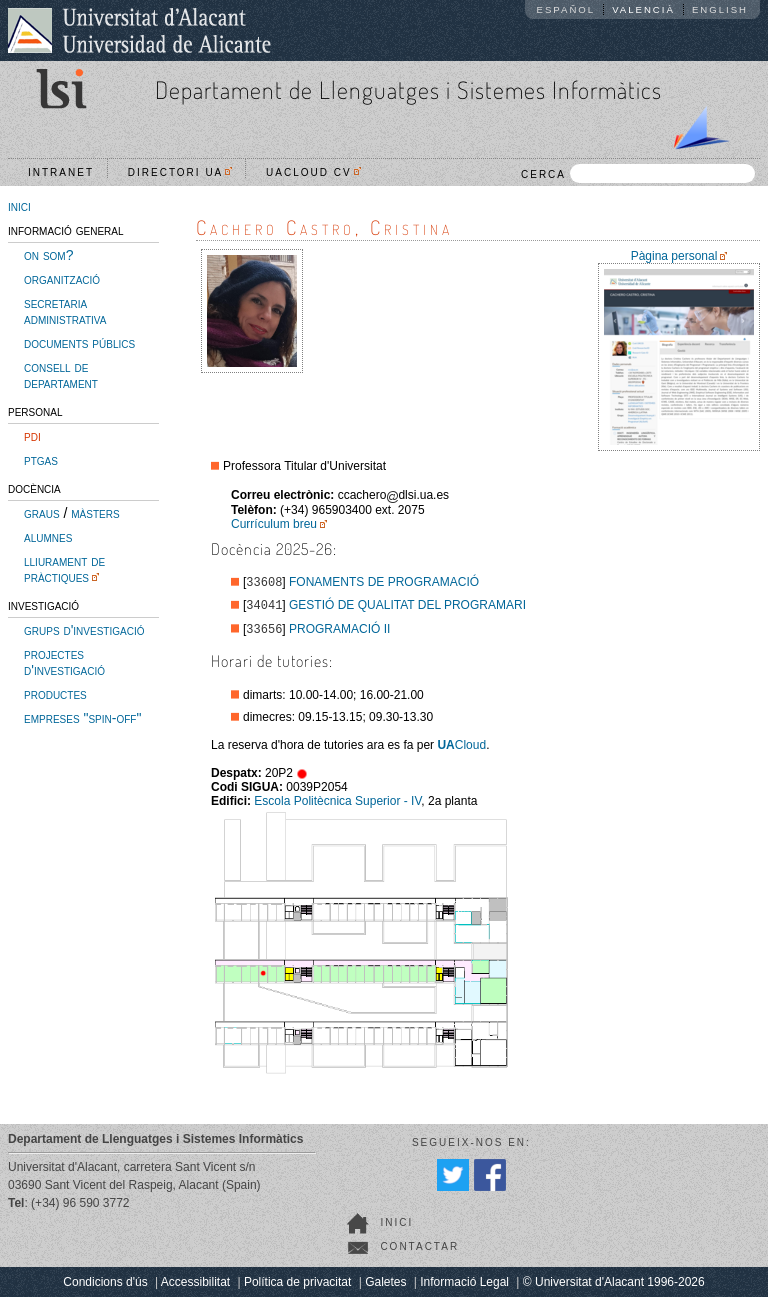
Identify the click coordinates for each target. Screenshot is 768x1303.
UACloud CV (313, 172)
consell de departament (61, 375)
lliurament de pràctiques (64, 569)
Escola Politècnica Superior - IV (337, 807)
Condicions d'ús (105, 1288)
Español (566, 9)
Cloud (461, 751)
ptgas (41, 460)
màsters (95, 513)
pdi (32, 436)
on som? (48, 255)
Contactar (419, 1252)
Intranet (61, 172)
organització (62, 279)
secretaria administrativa (65, 311)
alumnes (48, 537)
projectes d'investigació (64, 662)
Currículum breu (274, 524)
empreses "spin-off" (82, 718)
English (720, 9)
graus (42, 513)
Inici (396, 1228)
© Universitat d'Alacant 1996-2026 (614, 1288)
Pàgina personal (674, 256)
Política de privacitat (297, 1288)
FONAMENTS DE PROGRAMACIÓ (384, 584)
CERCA (638, 173)
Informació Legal (464, 1288)
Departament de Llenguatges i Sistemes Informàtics (408, 89)
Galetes (385, 1288)
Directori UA (180, 172)
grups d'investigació (84, 630)
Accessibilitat (195, 1288)
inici (19, 206)
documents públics (79, 343)
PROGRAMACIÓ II (339, 635)
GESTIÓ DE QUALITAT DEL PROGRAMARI (407, 609)
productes (55, 694)
